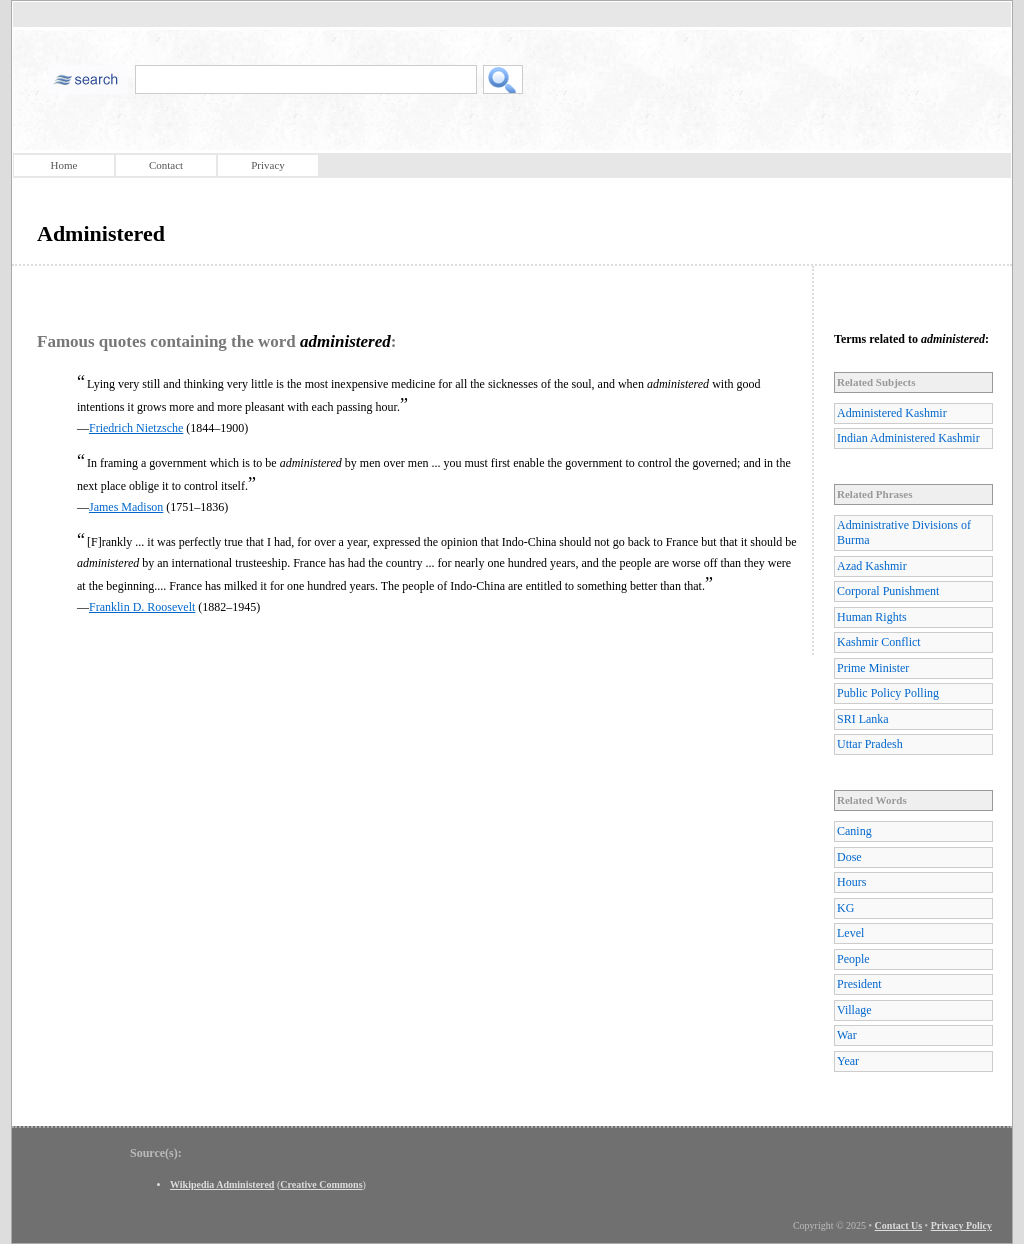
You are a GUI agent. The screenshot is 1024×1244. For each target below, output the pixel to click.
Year (848, 1061)
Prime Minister (873, 668)
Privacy (268, 165)
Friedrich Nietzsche (136, 428)
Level (850, 933)
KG (845, 908)
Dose (849, 857)
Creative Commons (321, 1184)
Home (64, 165)
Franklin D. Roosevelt (142, 607)
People (853, 959)
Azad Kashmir (872, 566)
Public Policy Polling (888, 693)
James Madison (126, 507)
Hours (851, 882)
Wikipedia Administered (222, 1184)
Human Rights (872, 617)
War (847, 1035)
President (859, 984)
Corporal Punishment (888, 591)
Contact (166, 165)
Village (854, 1010)
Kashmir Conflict (879, 642)
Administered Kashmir (892, 413)
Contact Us (899, 1225)
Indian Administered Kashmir (908, 438)
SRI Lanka (863, 719)
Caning (854, 831)
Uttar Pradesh (870, 744)
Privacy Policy (961, 1225)
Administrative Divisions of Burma (904, 532)
